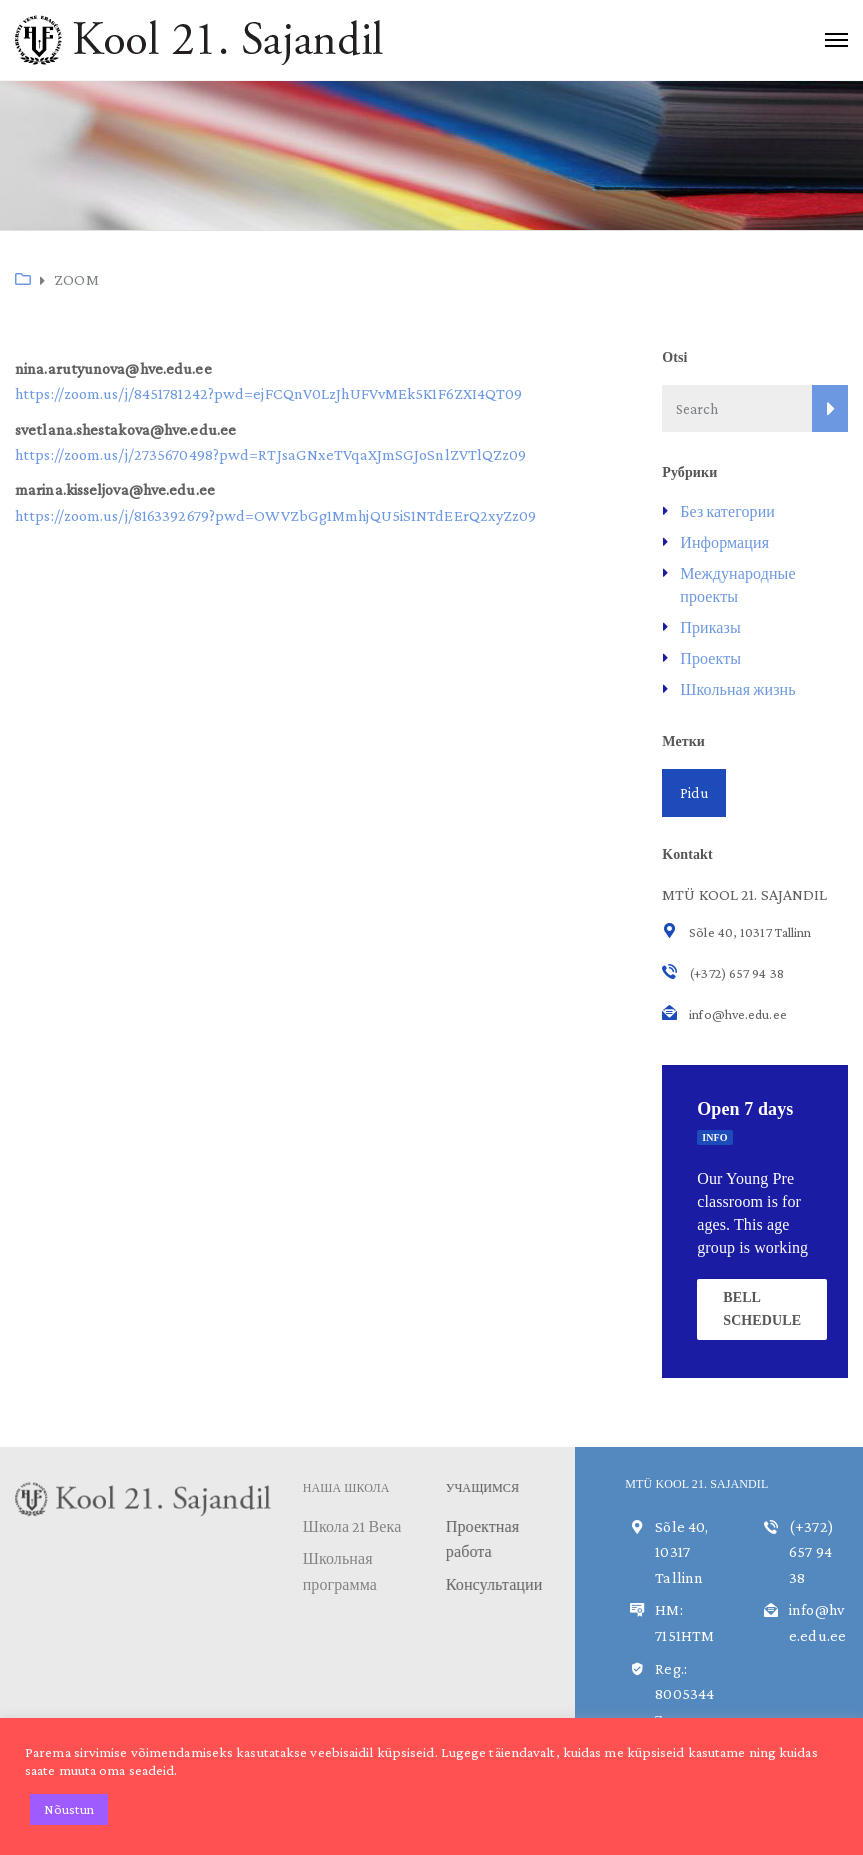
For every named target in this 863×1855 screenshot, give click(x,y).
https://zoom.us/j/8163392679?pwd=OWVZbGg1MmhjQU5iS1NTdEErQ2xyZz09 (276, 515)
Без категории (727, 511)
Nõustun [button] (69, 1809)
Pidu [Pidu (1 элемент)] (693, 793)
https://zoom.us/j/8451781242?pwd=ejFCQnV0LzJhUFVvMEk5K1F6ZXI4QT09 (269, 393)
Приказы (710, 627)
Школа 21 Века (352, 1526)
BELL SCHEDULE (762, 1308)
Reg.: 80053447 (684, 1694)
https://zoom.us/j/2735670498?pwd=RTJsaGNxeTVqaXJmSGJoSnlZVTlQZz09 (271, 454)
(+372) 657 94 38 (811, 1552)
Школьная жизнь (737, 689)
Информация (724, 542)
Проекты (710, 658)
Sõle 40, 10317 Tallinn (681, 1552)
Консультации (497, 1584)
